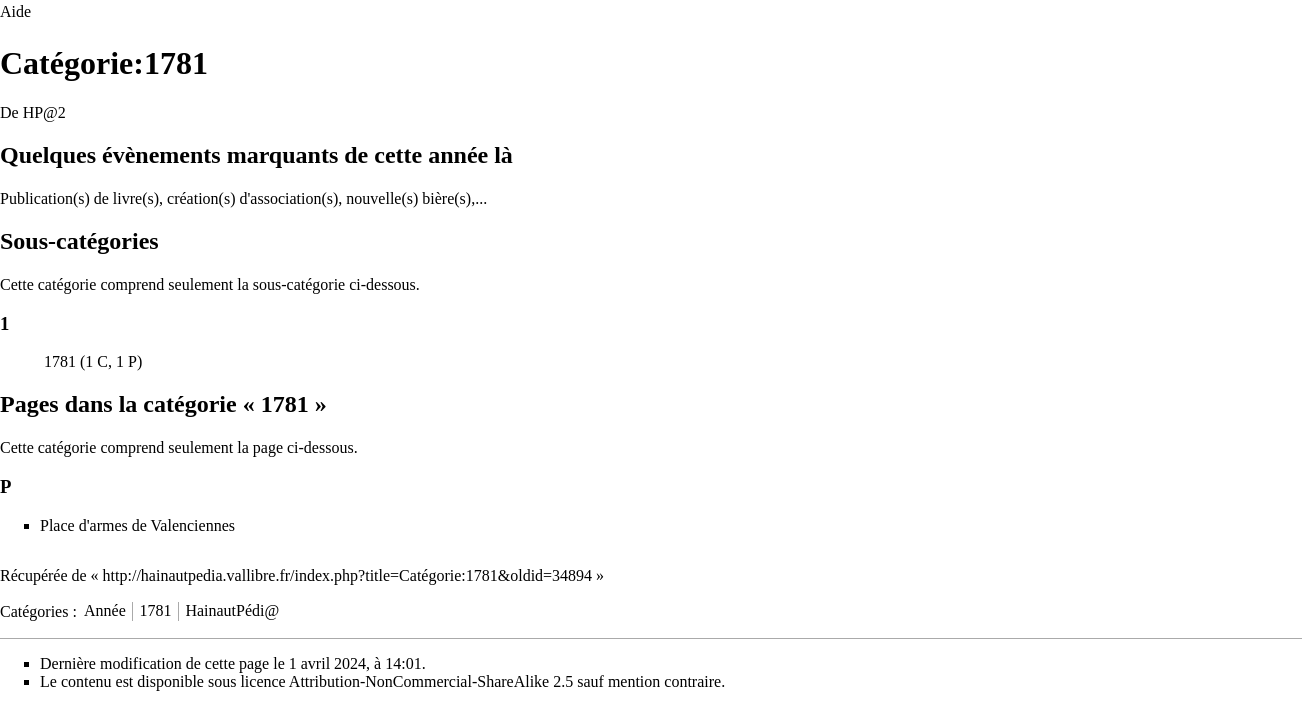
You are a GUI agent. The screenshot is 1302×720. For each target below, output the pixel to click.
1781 (60, 361)
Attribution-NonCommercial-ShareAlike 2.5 (431, 681)
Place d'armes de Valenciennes (137, 525)
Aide (15, 11)
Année (105, 610)
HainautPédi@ (232, 610)
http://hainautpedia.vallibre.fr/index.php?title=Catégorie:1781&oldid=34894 (348, 575)
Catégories (34, 610)
